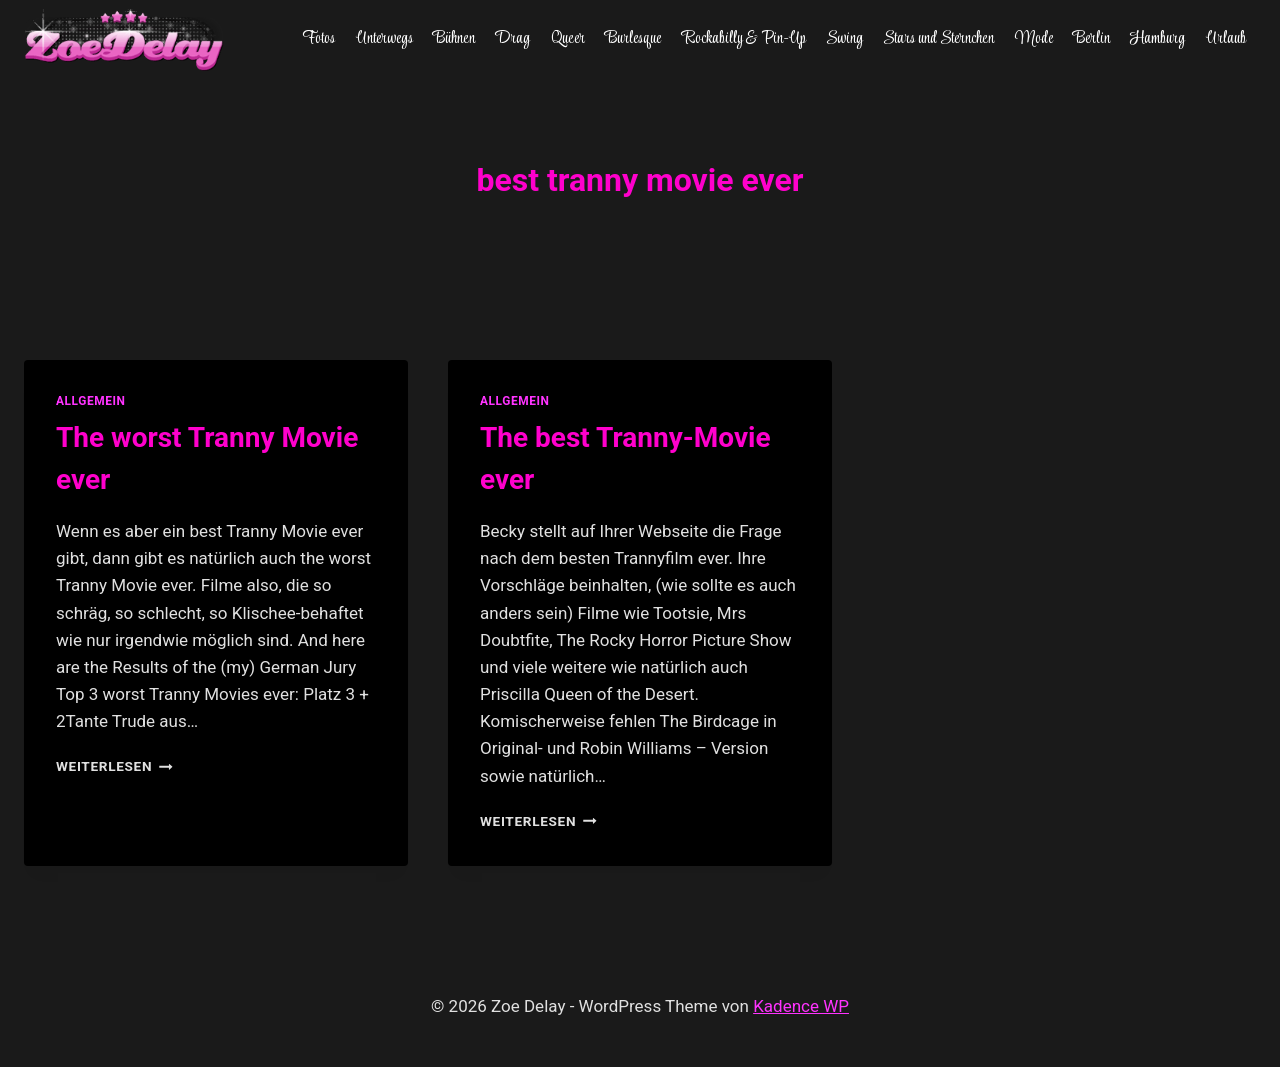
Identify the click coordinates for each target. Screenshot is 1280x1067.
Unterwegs (384, 39)
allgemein (91, 401)
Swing (844, 39)
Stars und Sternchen (938, 39)
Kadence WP (801, 1006)
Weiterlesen (114, 766)
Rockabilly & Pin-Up (744, 39)
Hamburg (1157, 39)
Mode (1034, 39)
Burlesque (633, 39)
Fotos (318, 39)
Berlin (1091, 39)
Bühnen (454, 39)
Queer (568, 39)
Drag (512, 39)
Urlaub (1226, 39)
